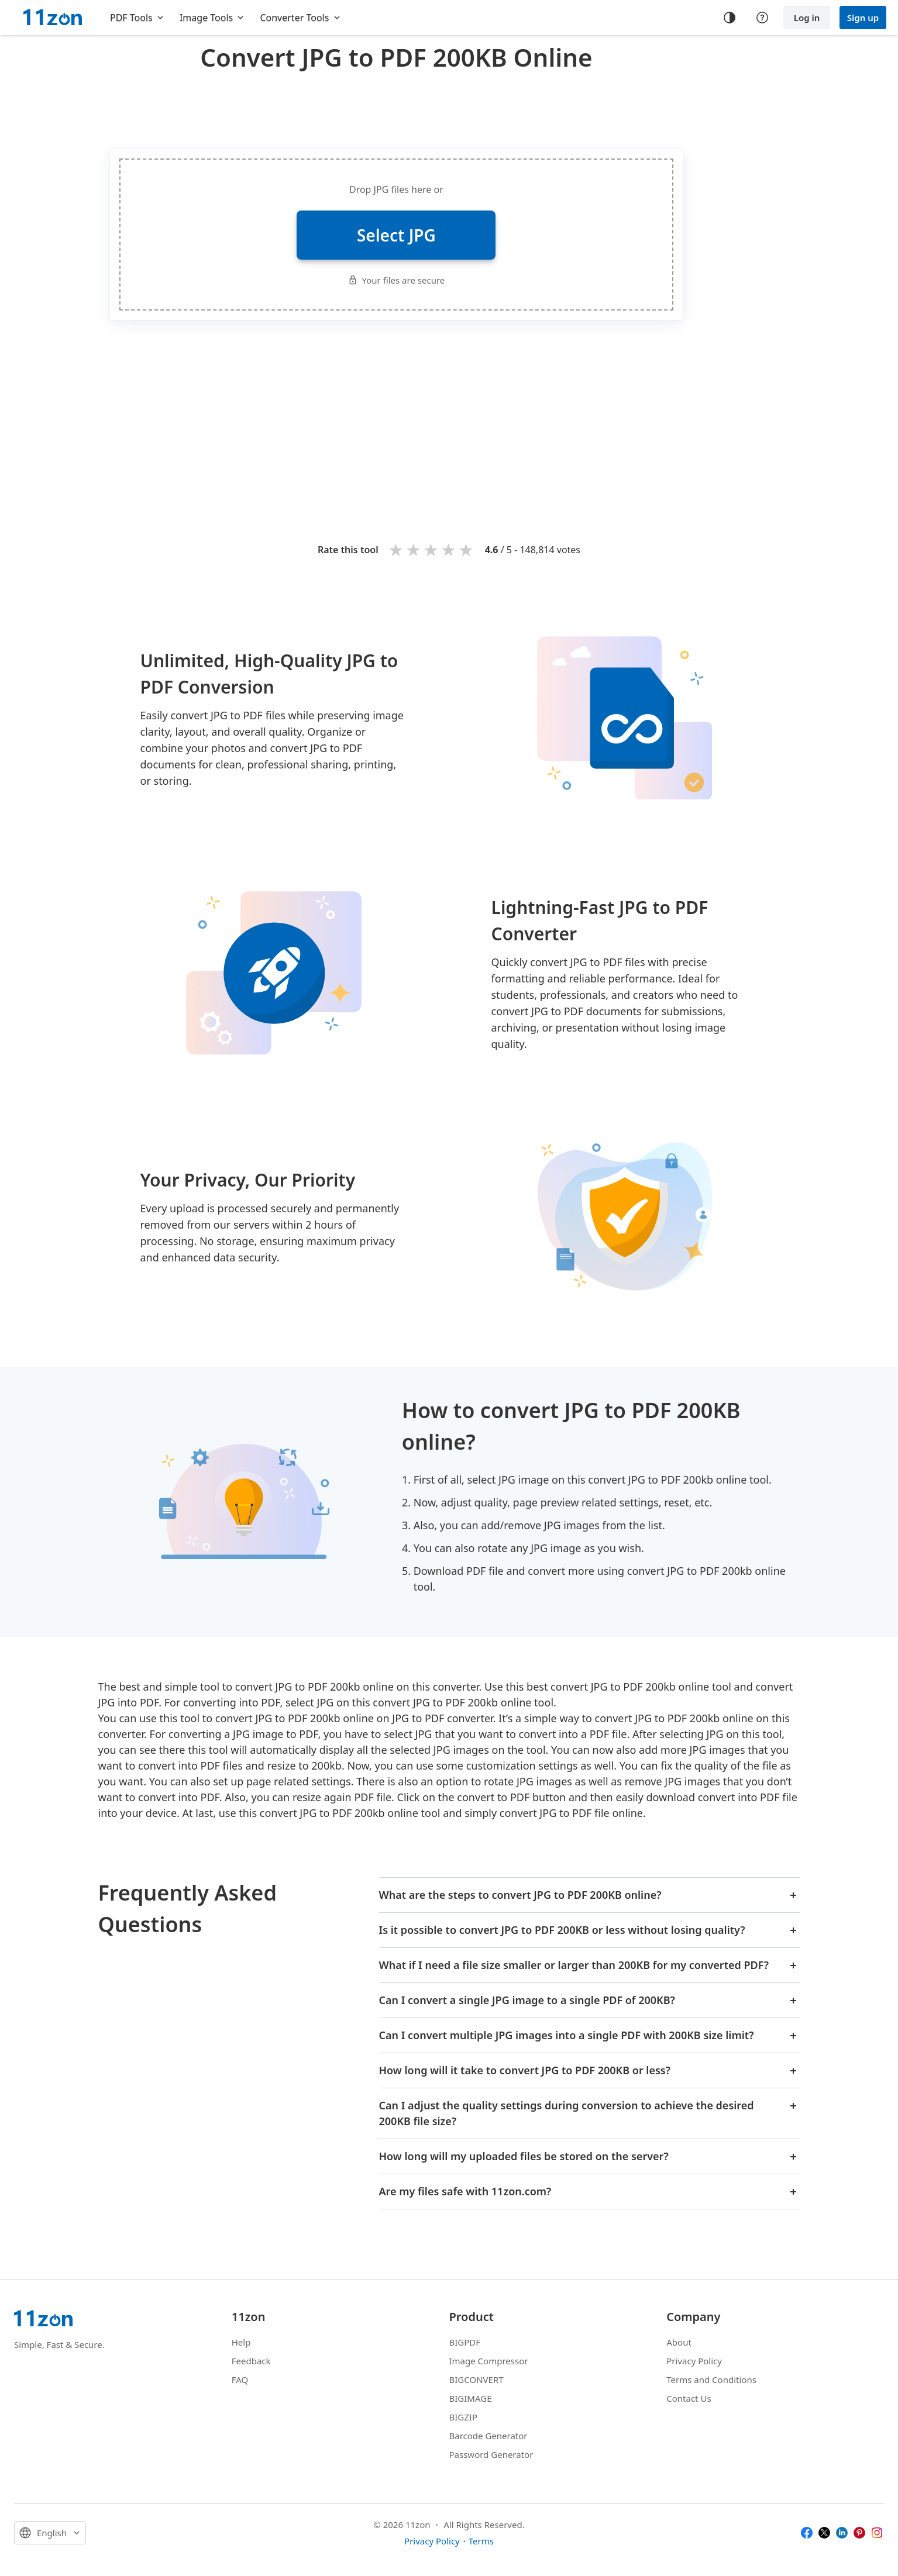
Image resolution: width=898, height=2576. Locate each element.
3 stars (432, 549)
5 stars (467, 549)
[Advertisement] (396, 107)
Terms (481, 2541)
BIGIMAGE (470, 2398)
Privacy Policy (694, 2361)
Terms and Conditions (711, 2379)
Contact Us (688, 2398)
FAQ (240, 2379)
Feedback (251, 2361)
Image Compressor (488, 2361)
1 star (396, 549)
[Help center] (762, 17)
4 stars (449, 549)
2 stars (414, 549)
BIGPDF (465, 2342)
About (678, 2342)
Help (241, 2342)
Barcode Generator (488, 2435)
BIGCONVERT (476, 2379)
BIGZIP (463, 2417)
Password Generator (491, 2454)
